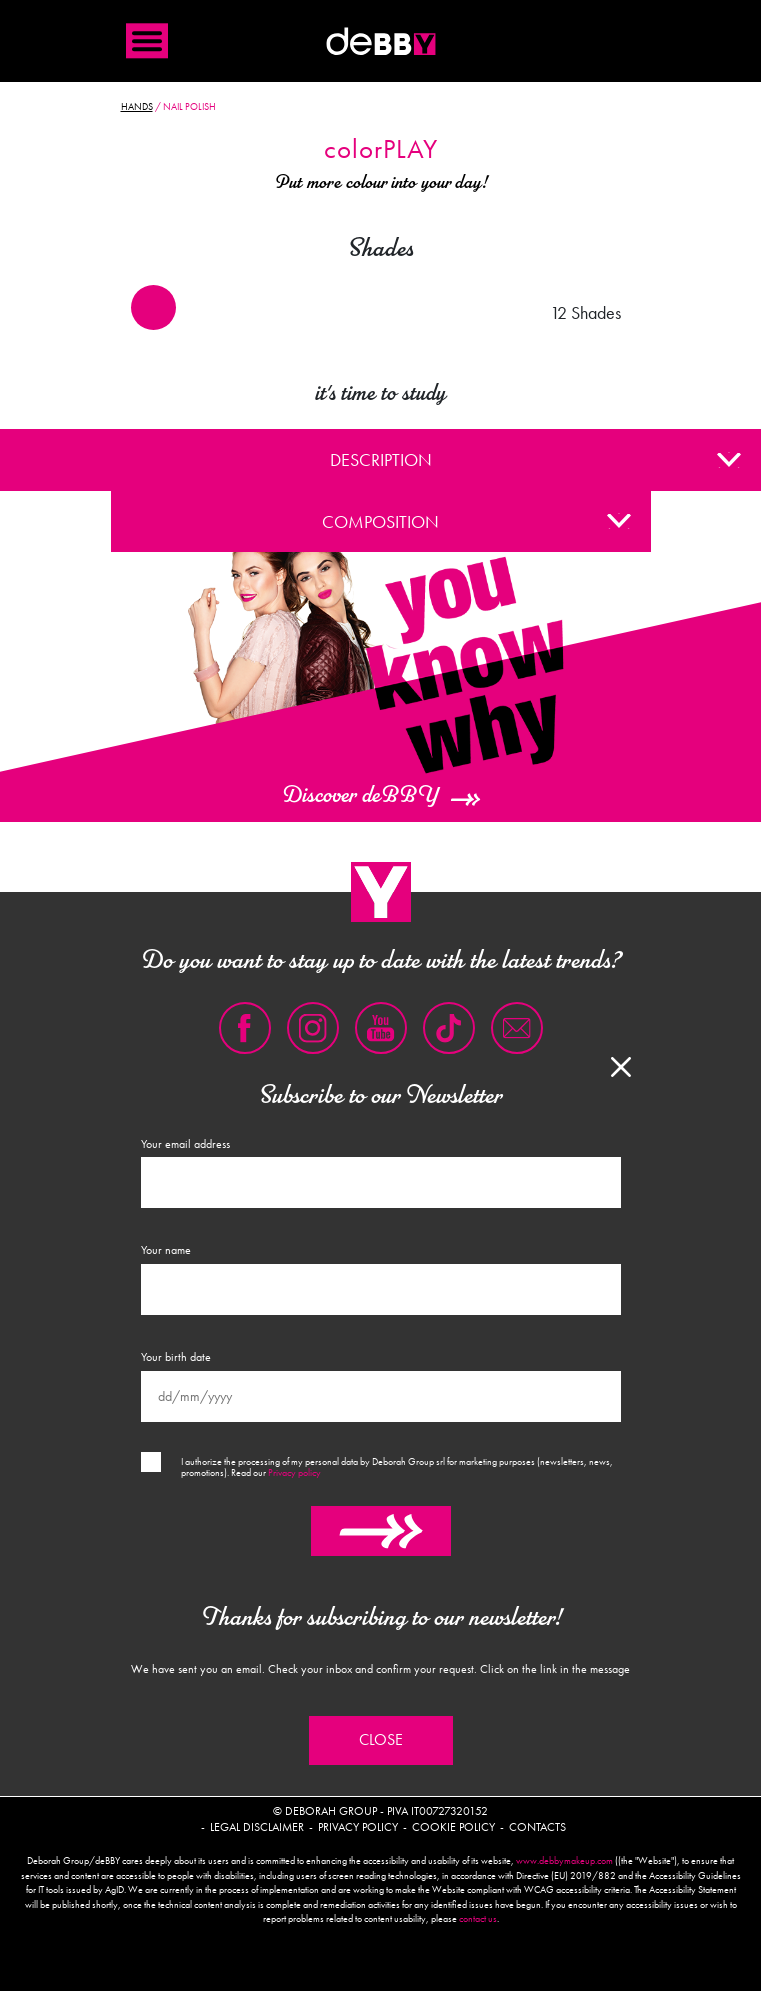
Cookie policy (453, 1827)
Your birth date (176, 1357)
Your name (166, 1250)
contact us (478, 1919)
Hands (137, 107)
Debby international (381, 41)
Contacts (537, 1827)
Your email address (185, 1144)
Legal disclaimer (257, 1827)
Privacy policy (294, 1473)
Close (381, 1740)
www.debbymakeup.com (564, 1861)
